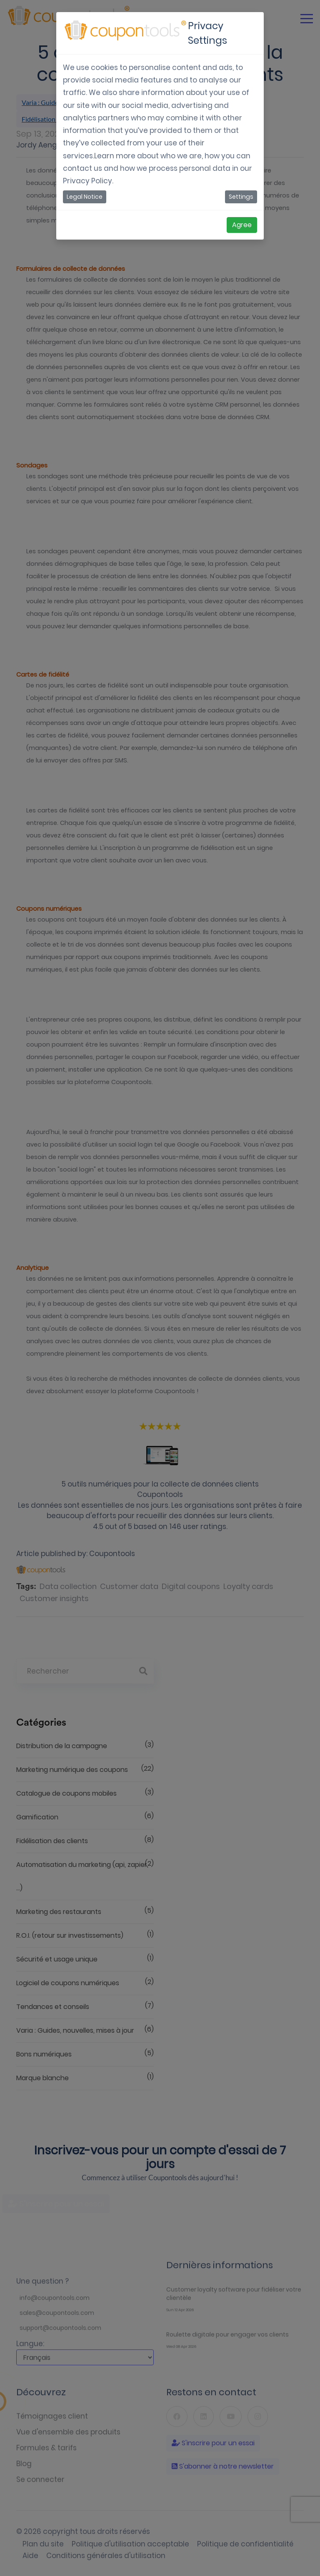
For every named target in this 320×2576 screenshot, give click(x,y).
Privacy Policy (87, 181)
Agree (242, 225)
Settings (241, 196)
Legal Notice (84, 196)
